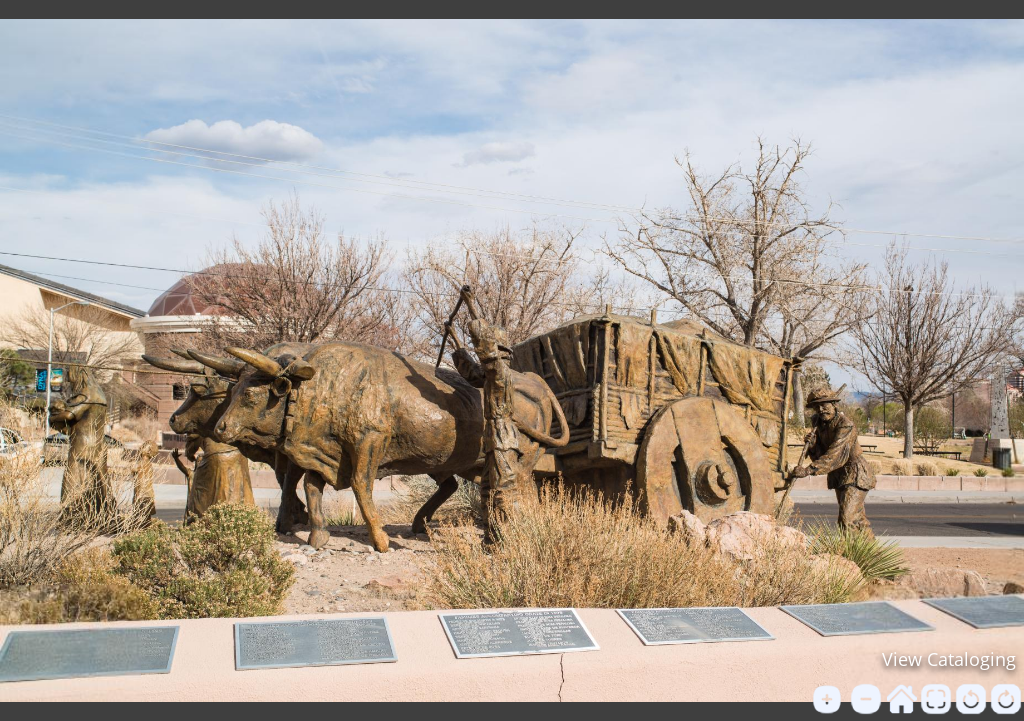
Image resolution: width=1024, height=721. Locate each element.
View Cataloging (949, 659)
